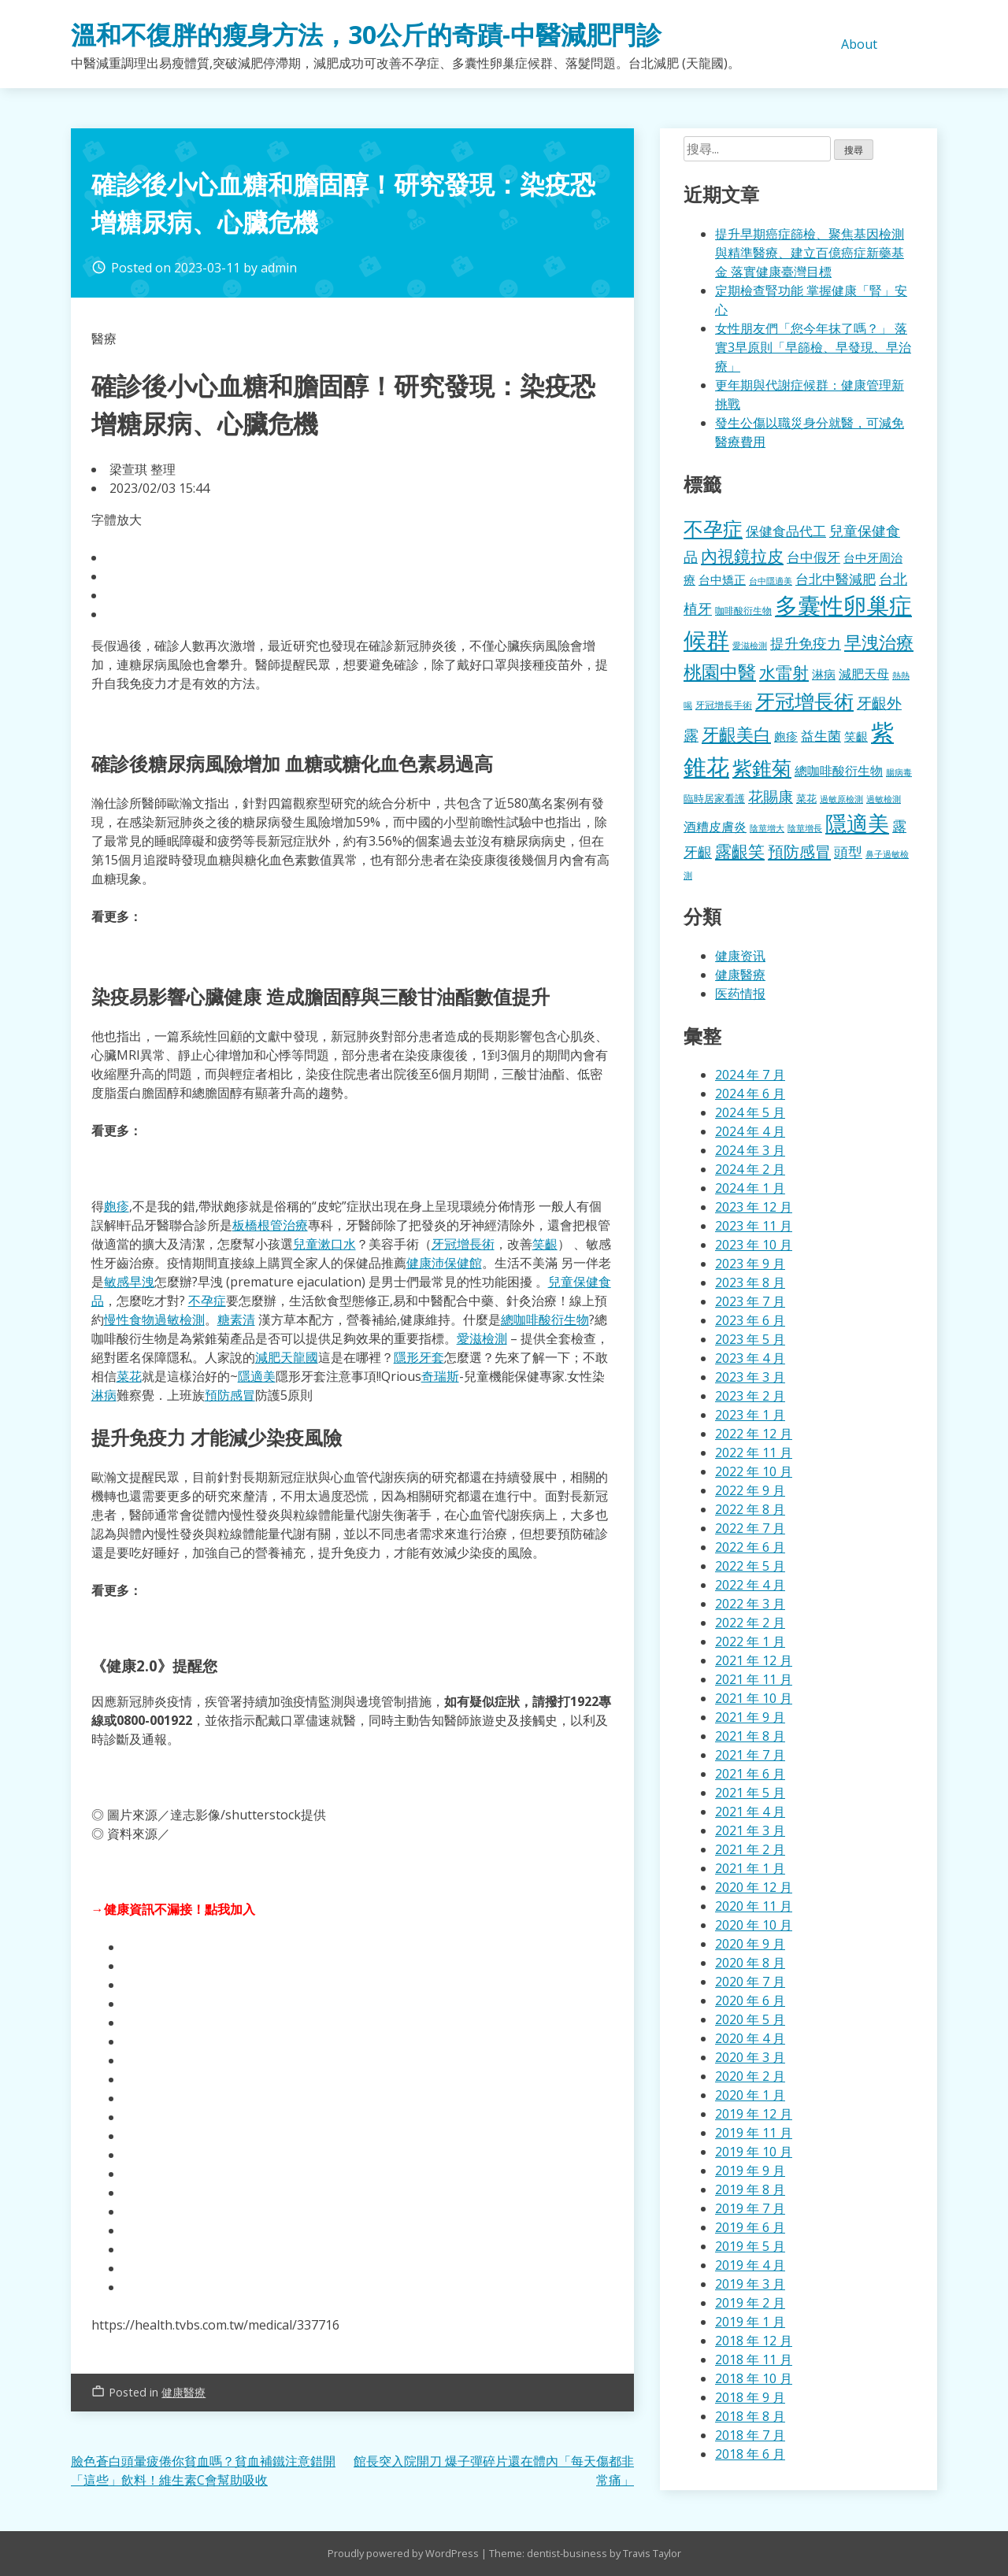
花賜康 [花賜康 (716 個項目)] (770, 796)
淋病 (104, 1395)
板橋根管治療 (270, 1225)
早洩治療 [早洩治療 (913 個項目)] (879, 642)
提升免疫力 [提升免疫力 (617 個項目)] (805, 643)
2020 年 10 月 (753, 1925)
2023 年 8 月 (750, 1282)
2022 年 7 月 (750, 1528)
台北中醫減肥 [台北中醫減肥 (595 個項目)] (835, 578)
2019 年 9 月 (750, 2170)
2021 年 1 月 (750, 1868)
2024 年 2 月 (750, 1169)
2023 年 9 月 (750, 1263)
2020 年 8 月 (750, 1962)
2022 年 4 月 (750, 1584)
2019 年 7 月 (750, 2208)
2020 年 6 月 (750, 2000)
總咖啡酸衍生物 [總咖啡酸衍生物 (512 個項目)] (839, 770)
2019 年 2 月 (750, 2302)
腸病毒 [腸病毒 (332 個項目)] (899, 772)
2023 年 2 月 (750, 1396)
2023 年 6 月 (750, 1320)
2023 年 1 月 (750, 1414)
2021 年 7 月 (750, 1755)
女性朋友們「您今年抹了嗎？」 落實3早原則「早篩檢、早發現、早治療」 (813, 347)
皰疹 (116, 1206)
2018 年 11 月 (753, 2359)
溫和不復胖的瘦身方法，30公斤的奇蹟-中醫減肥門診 (366, 34)
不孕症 (207, 1300)
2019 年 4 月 (750, 2265)
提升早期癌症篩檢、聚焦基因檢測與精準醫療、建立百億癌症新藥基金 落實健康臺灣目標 (809, 252)
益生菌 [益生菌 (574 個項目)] (821, 736)
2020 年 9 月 (750, 1943)
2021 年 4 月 (750, 1811)
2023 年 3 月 (750, 1377)
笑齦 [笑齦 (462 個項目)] (856, 736)
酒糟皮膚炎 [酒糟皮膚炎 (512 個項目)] (715, 826)
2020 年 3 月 (750, 2057)
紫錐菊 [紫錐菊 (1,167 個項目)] (761, 768)
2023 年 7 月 (750, 1301)
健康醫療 (183, 2392)
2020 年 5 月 (750, 2019)
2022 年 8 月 (750, 1509)
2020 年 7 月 (750, 1981)
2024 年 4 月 (750, 1131)
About (859, 44)
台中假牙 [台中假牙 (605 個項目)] (813, 556)
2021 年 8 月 (750, 1736)
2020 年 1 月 (750, 2095)
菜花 (129, 1376)
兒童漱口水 (324, 1244)
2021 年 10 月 (753, 1698)
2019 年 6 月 (750, 2227)
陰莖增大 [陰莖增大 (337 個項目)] (767, 828)
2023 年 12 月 (753, 1207)
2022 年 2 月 (750, 1622)
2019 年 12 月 (753, 2114)
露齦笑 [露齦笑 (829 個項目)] (740, 851)
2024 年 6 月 (750, 1093)
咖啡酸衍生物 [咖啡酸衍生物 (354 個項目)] (743, 610)
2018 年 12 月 (753, 2340)
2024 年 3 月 (750, 1150)
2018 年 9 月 (750, 2397)
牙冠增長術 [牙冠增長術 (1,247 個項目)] (804, 700)
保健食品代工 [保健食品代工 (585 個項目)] (786, 531)
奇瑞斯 (440, 1376)
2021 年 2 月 (750, 1849)
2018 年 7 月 (750, 2435)
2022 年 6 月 (750, 1547)
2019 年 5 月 (750, 2246)
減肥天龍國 (286, 1357)
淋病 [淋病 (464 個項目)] (824, 674)
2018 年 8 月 (750, 2416)
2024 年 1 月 (750, 1188)
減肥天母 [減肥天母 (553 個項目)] (864, 673)
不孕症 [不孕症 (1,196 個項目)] (713, 528)
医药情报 (740, 993)
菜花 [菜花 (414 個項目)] (806, 798)
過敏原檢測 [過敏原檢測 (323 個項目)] (841, 799)
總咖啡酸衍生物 (545, 1319)
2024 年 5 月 (750, 1112)
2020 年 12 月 (753, 1887)
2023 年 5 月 (750, 1339)
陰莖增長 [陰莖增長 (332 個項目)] (805, 828)
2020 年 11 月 (753, 1906)
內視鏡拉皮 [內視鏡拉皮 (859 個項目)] (742, 555)
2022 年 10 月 (753, 1471)
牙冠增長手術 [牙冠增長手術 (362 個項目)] (723, 704)
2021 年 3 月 (750, 1830)
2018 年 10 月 (753, 2378)
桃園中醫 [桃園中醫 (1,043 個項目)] (720, 671)
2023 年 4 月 (750, 1358)
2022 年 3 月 (750, 1603)
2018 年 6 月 (750, 2454)
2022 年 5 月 (750, 1566)
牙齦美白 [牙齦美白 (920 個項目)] (736, 734)
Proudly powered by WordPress (404, 2553)
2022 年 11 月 (753, 1452)
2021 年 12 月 (753, 1660)
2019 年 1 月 (750, 2321)
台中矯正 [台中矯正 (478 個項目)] (722, 579)
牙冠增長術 (463, 1244)
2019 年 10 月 (753, 2151)
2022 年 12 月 (753, 1433)
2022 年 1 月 (750, 1641)
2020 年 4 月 (750, 2038)
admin (279, 267)
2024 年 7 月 (750, 1074)
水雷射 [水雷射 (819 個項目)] (784, 672)
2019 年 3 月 (750, 2284)
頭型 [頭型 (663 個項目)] (848, 851)
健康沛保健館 (444, 1262)
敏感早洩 (129, 1281)
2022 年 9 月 (750, 1490)
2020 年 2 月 (750, 2076)
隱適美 (257, 1376)
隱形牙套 (419, 1357)
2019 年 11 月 (753, 2132)
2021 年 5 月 (750, 1792)
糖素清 (236, 1319)
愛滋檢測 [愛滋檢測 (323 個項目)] (749, 645)
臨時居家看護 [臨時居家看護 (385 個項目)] (714, 798)
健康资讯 (740, 955)
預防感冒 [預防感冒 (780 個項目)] (799, 851)
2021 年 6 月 (750, 1773)
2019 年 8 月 (750, 2189)
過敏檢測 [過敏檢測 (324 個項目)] (883, 799)
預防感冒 (230, 1395)
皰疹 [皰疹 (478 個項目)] (786, 736)
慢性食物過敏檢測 (154, 1319)
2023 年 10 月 (753, 1244)
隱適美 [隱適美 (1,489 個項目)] (857, 823)
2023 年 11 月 (753, 1225)
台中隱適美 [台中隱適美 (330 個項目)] (770, 581)
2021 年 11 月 (753, 1679)
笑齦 (545, 1244)
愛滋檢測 (482, 1338)
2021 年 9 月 (750, 1717)
